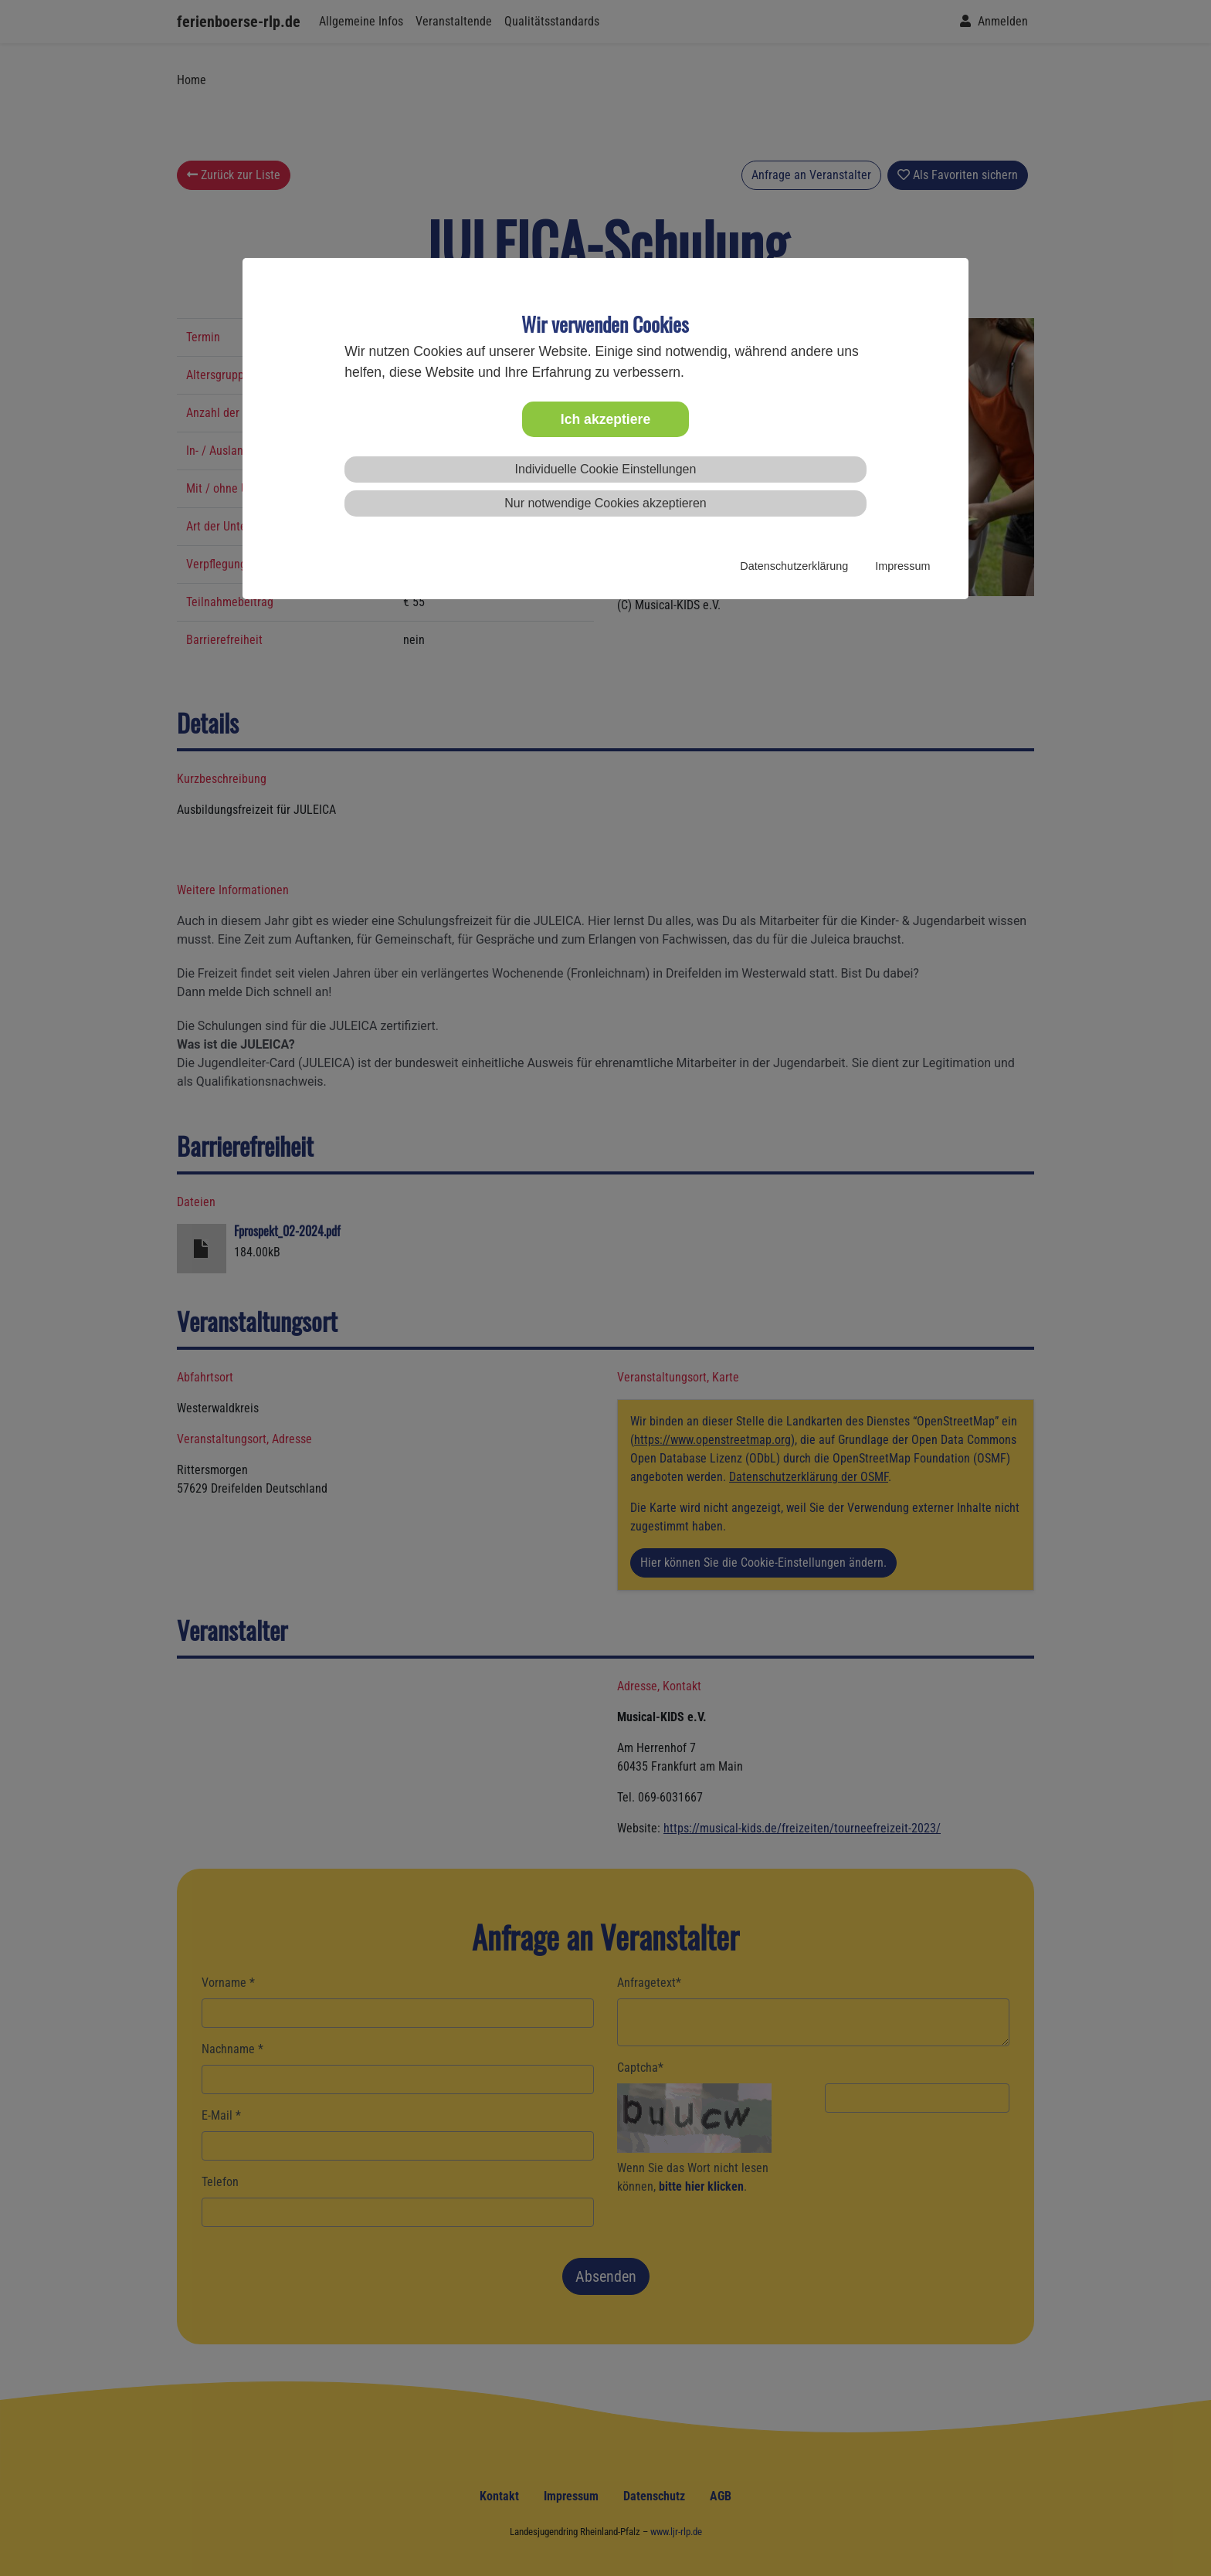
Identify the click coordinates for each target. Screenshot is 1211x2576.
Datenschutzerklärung (794, 566)
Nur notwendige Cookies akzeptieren (605, 503)
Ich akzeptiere (605, 419)
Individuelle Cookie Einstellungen (606, 469)
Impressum (902, 566)
